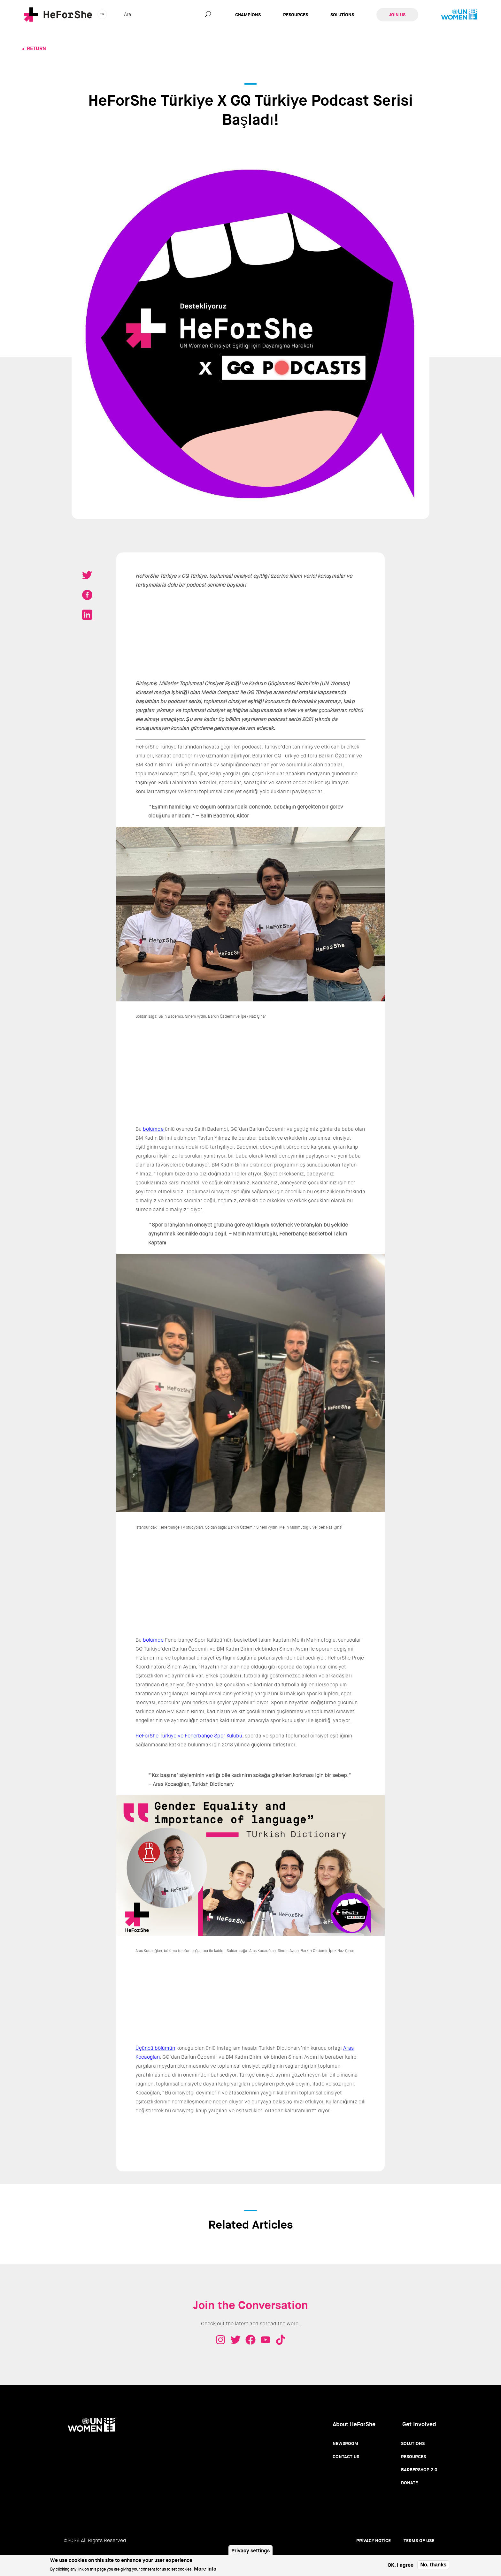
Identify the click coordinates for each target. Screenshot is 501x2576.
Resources (295, 15)
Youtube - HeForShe (265, 2340)
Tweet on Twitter (87, 575)
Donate (409, 2483)
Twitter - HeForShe (235, 2340)
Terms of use (419, 2540)
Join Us (397, 15)
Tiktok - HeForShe (280, 2340)
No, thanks (433, 2564)
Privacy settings (250, 2550)
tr (102, 14)
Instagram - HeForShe (220, 2340)
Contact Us (346, 2456)
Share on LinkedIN (87, 615)
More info (205, 2568)
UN (459, 15)
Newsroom (345, 2443)
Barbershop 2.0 (419, 2470)
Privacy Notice (373, 2540)
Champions (248, 15)
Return (36, 48)
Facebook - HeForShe (250, 2340)
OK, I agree (400, 2565)
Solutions (342, 15)
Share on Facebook (87, 595)
